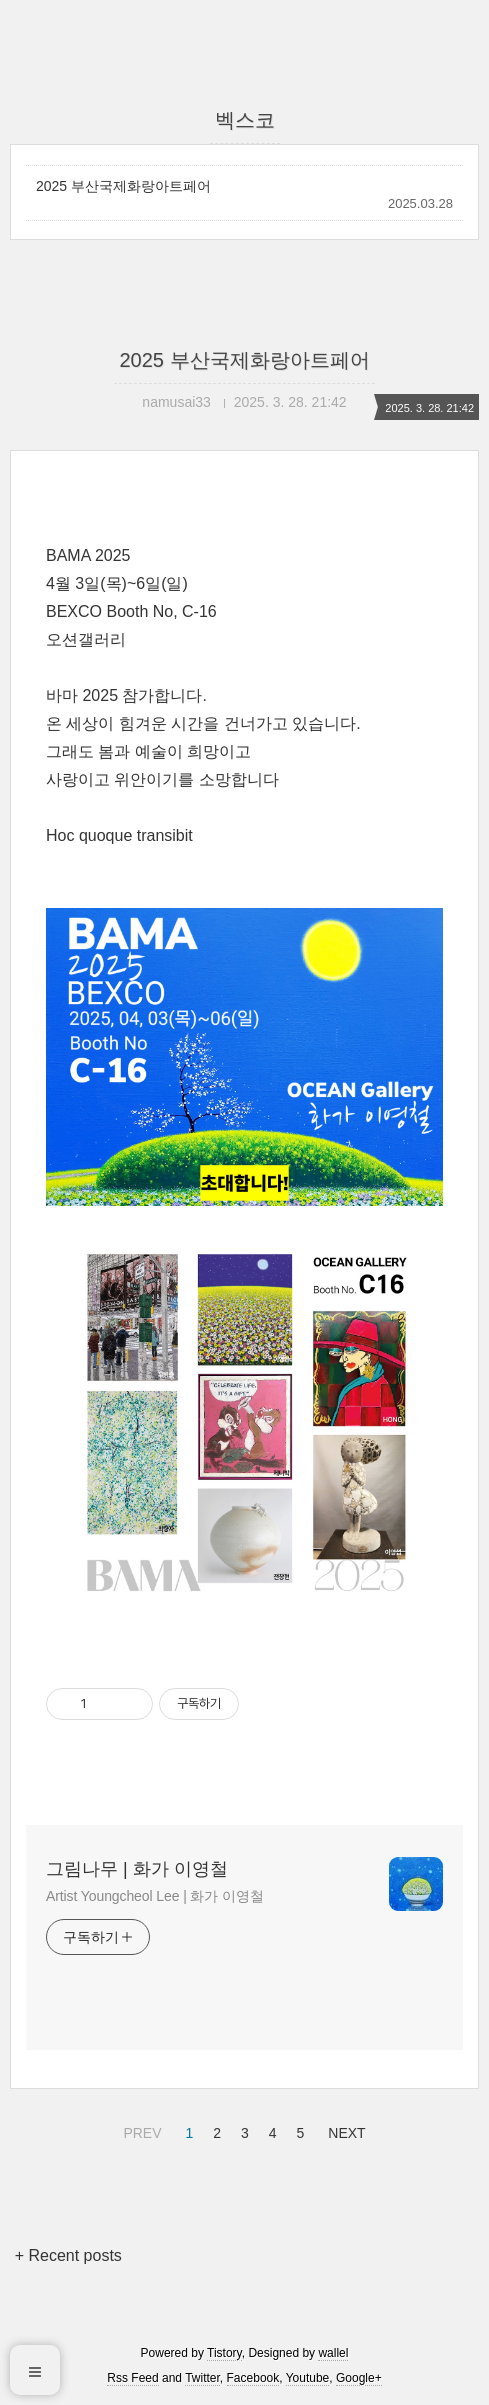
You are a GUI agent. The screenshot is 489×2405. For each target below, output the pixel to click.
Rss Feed (132, 2378)
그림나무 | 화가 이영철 (137, 1869)
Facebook (253, 2378)
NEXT (344, 2130)
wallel (333, 2353)
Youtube (308, 2378)
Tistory (224, 2353)
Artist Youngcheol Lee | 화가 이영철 (155, 1896)
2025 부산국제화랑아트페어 (123, 186)
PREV (139, 2130)
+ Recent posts (68, 2255)
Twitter (202, 2378)
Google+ (359, 2378)
